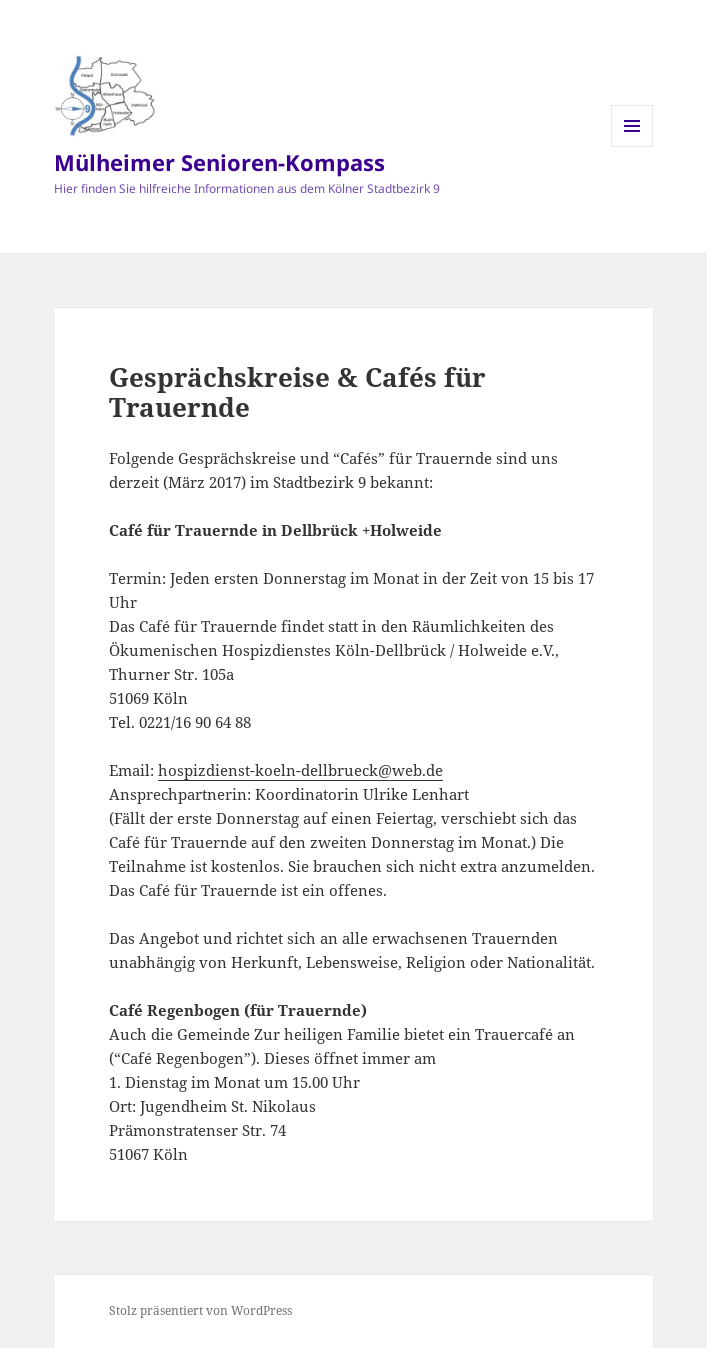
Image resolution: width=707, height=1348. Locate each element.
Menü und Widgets (632, 146)
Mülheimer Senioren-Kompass (219, 162)
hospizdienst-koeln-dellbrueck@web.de (300, 770)
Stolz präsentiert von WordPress (200, 1310)
